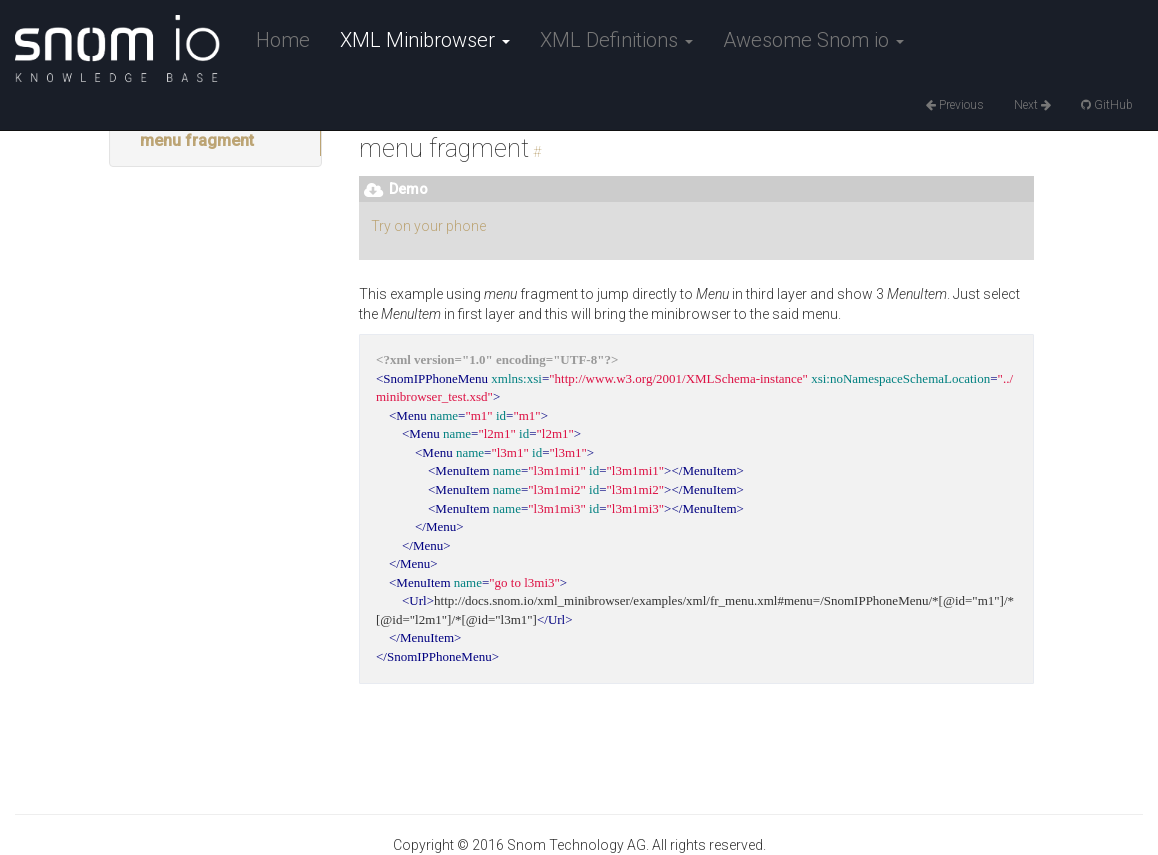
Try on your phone (428, 226)
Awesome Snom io (813, 40)
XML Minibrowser (425, 40)
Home (283, 40)
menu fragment (197, 140)
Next (1032, 105)
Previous (955, 105)
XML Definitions (616, 40)
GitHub (1107, 105)
